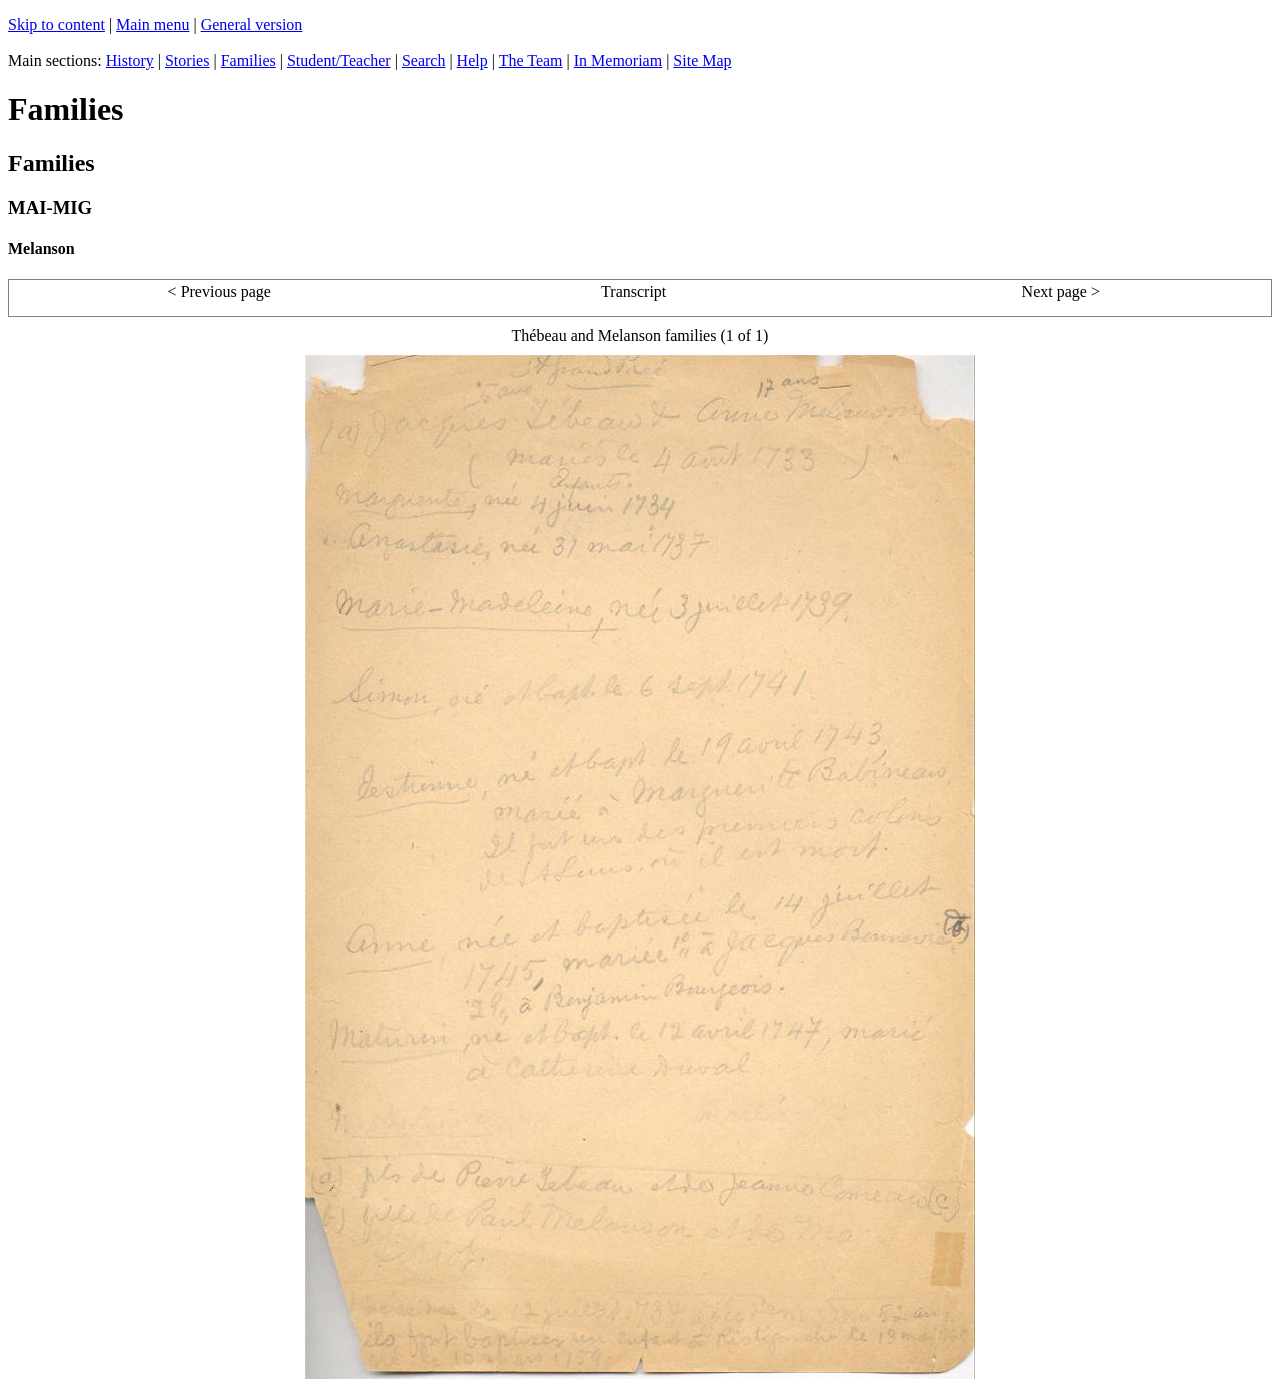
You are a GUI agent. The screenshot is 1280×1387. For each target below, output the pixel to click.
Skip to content (56, 24)
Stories (187, 60)
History (130, 60)
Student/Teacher (339, 60)
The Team (531, 60)
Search (424, 60)
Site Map (702, 60)
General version (252, 24)
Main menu (152, 24)
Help (472, 60)
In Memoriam (618, 60)
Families (248, 60)
